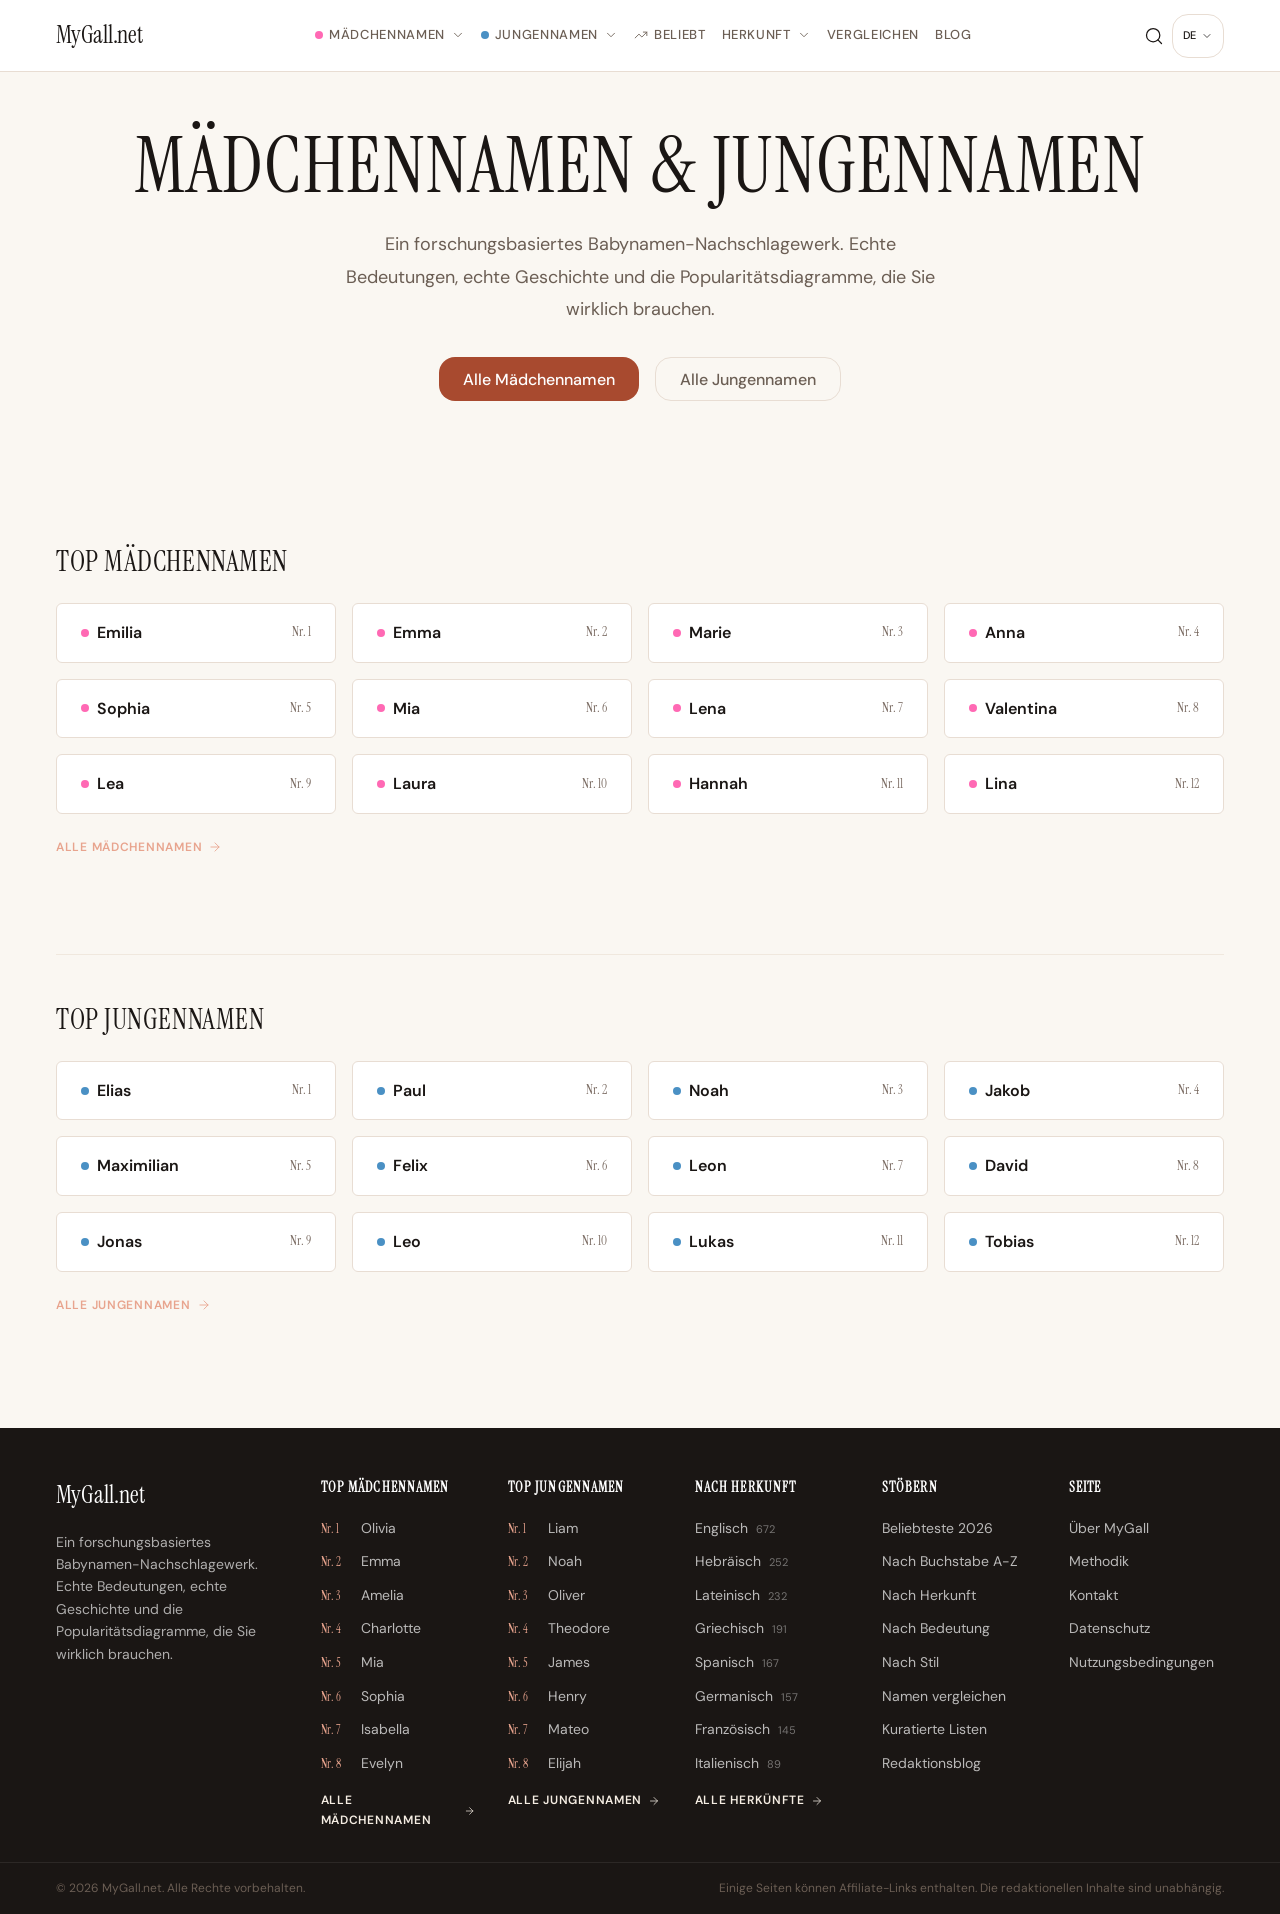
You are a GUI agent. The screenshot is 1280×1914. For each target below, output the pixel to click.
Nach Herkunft (929, 1595)
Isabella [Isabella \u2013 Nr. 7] (365, 1730)
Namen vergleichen (944, 1696)
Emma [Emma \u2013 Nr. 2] (361, 1562)
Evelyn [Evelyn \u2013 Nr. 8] (362, 1764)
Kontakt (1093, 1595)
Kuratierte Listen (934, 1729)
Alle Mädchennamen (539, 379)
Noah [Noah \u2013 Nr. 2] (545, 1562)
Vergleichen (873, 34)
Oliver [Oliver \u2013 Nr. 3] (546, 1596)
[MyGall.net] (99, 35)
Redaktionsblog (931, 1763)
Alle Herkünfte (759, 1800)
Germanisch (746, 1697)
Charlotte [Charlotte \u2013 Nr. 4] (371, 1629)
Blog (953, 34)
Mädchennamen (390, 34)
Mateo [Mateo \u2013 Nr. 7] (548, 1730)
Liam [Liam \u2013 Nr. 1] (543, 1529)
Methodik (1099, 1561)
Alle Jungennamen (748, 379)
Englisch (735, 1529)
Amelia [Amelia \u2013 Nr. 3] (362, 1596)
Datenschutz (1109, 1628)
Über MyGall (1109, 1528)
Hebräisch (741, 1562)
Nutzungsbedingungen (1141, 1662)
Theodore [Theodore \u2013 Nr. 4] (559, 1629)
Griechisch (741, 1629)
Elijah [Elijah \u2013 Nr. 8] (544, 1764)
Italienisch (738, 1764)
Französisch (745, 1730)
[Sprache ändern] (1198, 36)
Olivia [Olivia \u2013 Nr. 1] (358, 1529)
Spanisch (737, 1663)
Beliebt (670, 34)
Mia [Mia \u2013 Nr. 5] (352, 1663)
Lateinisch (741, 1596)
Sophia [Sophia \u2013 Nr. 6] (363, 1697)
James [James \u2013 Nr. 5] (549, 1663)
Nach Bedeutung (936, 1628)
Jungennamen (549, 34)
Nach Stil (910, 1662)
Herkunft (766, 34)
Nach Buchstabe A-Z (950, 1561)
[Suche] (1154, 36)
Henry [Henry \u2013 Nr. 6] (547, 1697)
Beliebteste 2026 (937, 1528)
